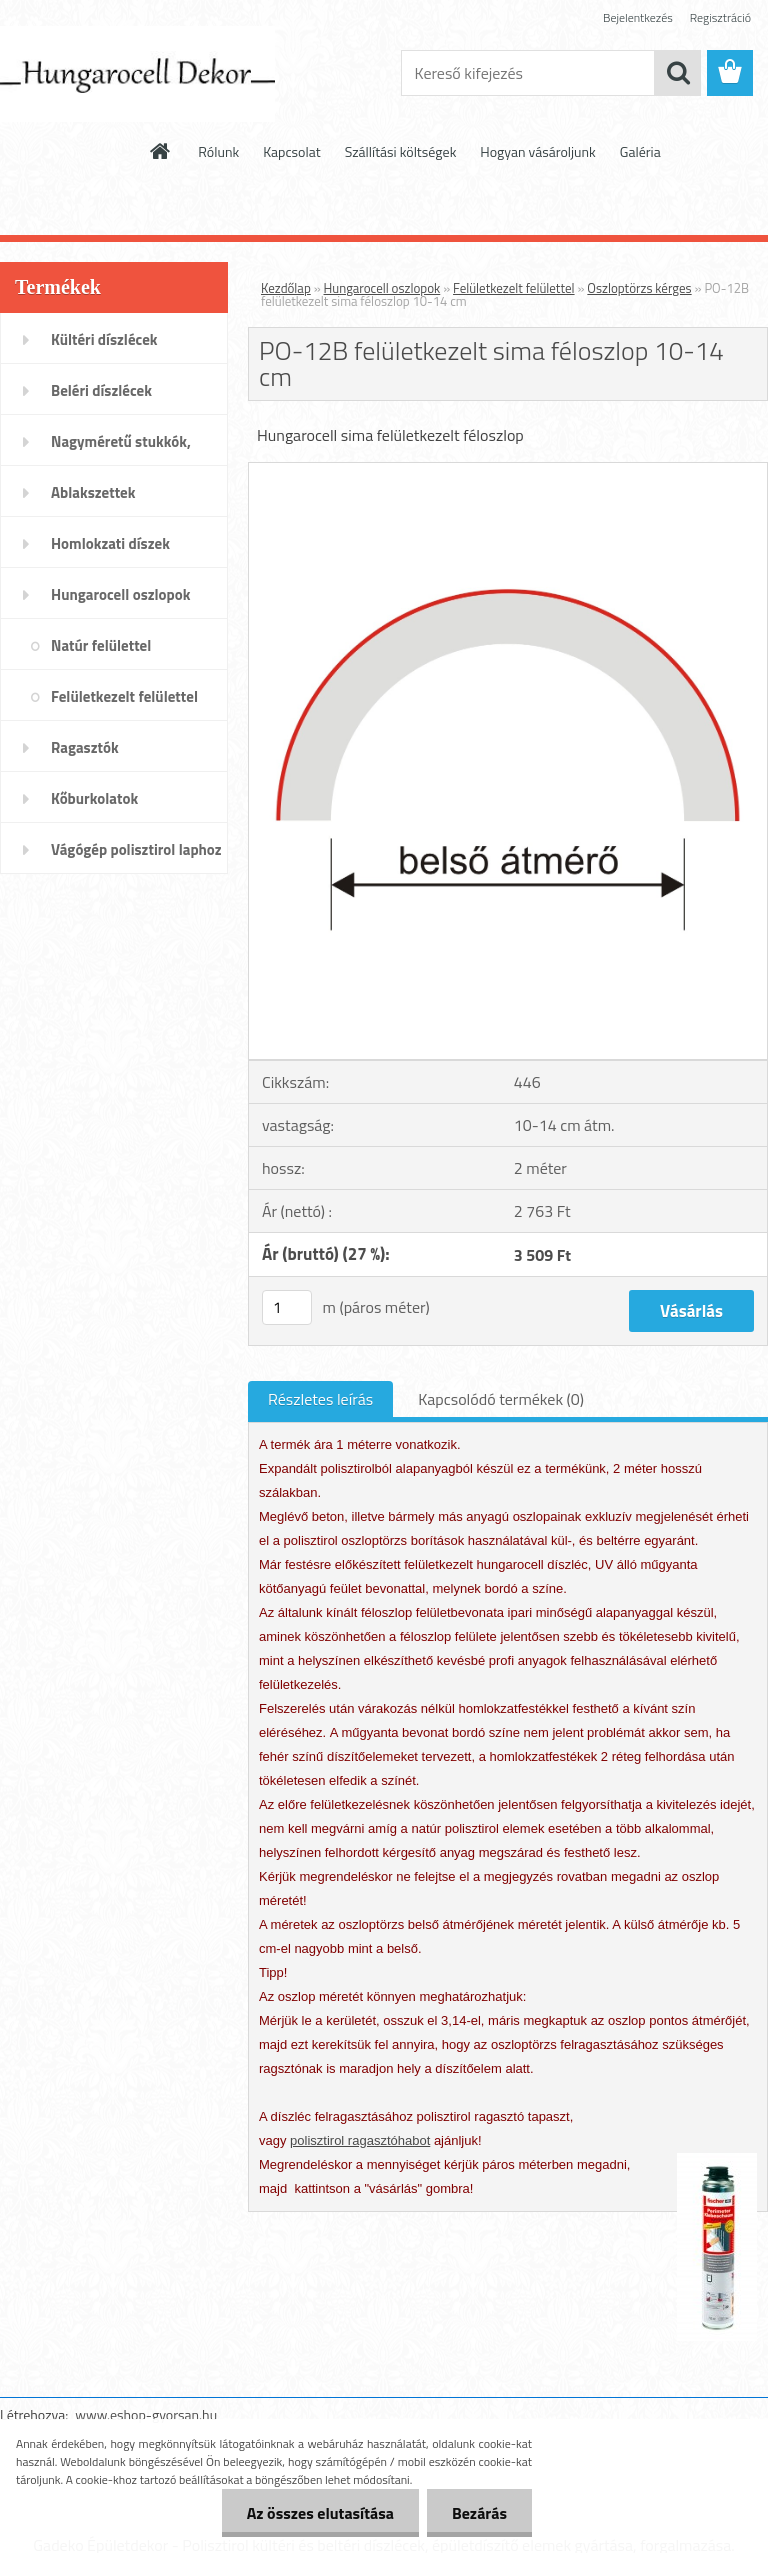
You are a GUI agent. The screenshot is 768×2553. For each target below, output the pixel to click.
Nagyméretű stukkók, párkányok (121, 448)
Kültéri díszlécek (104, 339)
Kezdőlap (286, 288)
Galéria (640, 151)
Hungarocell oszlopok (120, 594)
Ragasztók (85, 747)
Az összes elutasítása (320, 2513)
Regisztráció (720, 17)
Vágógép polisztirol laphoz (136, 849)
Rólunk (218, 151)
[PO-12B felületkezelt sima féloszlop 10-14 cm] (508, 471)
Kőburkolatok (94, 798)
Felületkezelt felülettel (124, 696)
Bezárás (479, 2513)
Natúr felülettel (101, 645)
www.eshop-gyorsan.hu (146, 2414)
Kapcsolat (292, 151)
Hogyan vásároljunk (537, 151)
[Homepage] (161, 151)
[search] (678, 73)
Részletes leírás (320, 1399)
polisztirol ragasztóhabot (360, 2140)
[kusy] (287, 1307)
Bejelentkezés (638, 17)
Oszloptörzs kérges (639, 288)
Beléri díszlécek (101, 390)
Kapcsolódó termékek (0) (501, 1399)
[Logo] (137, 74)
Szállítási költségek (401, 151)
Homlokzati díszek (110, 543)
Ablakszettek (93, 492)
